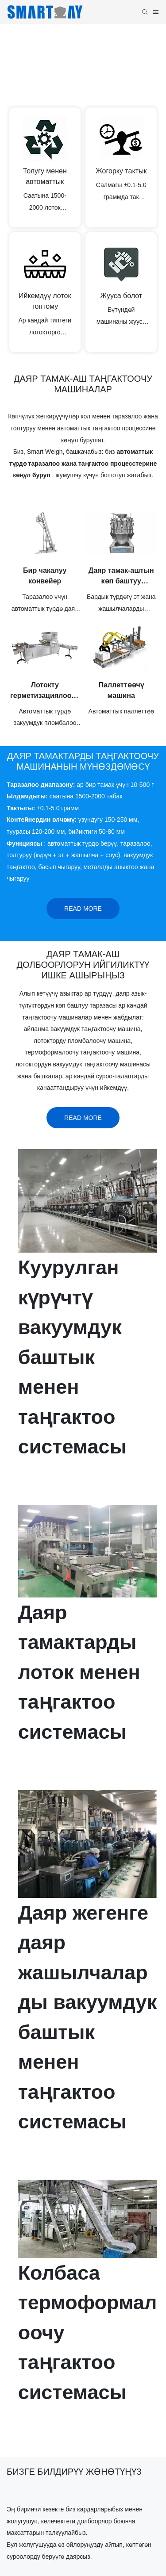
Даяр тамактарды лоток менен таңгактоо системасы (79, 1672)
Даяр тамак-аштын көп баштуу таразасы (121, 576)
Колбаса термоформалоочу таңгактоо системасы (87, 2333)
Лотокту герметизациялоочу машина (44, 691)
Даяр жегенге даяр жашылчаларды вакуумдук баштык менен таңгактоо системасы (87, 2017)
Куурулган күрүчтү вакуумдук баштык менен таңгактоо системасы (72, 1357)
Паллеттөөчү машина (121, 690)
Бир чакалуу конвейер (44, 576)
